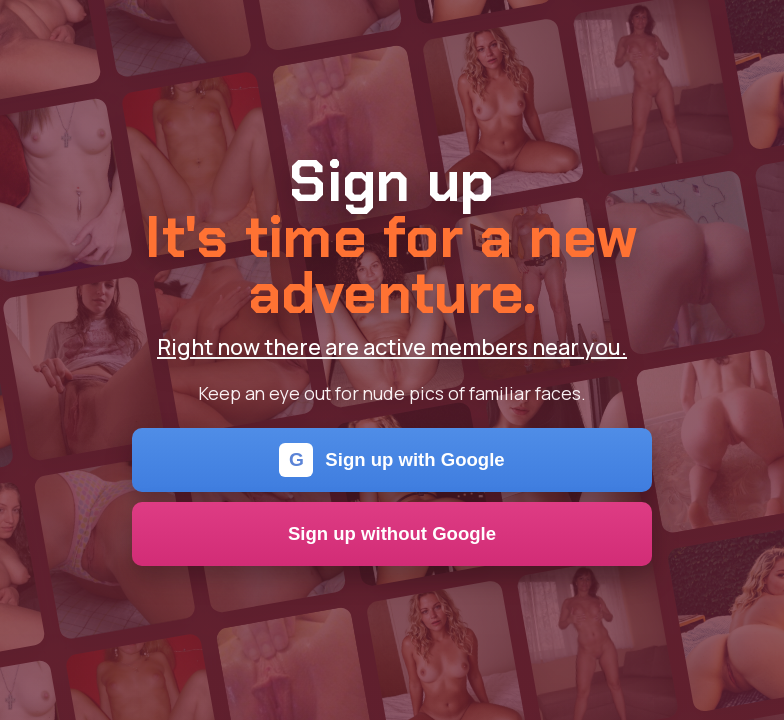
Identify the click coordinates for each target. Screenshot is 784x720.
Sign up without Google (392, 533)
